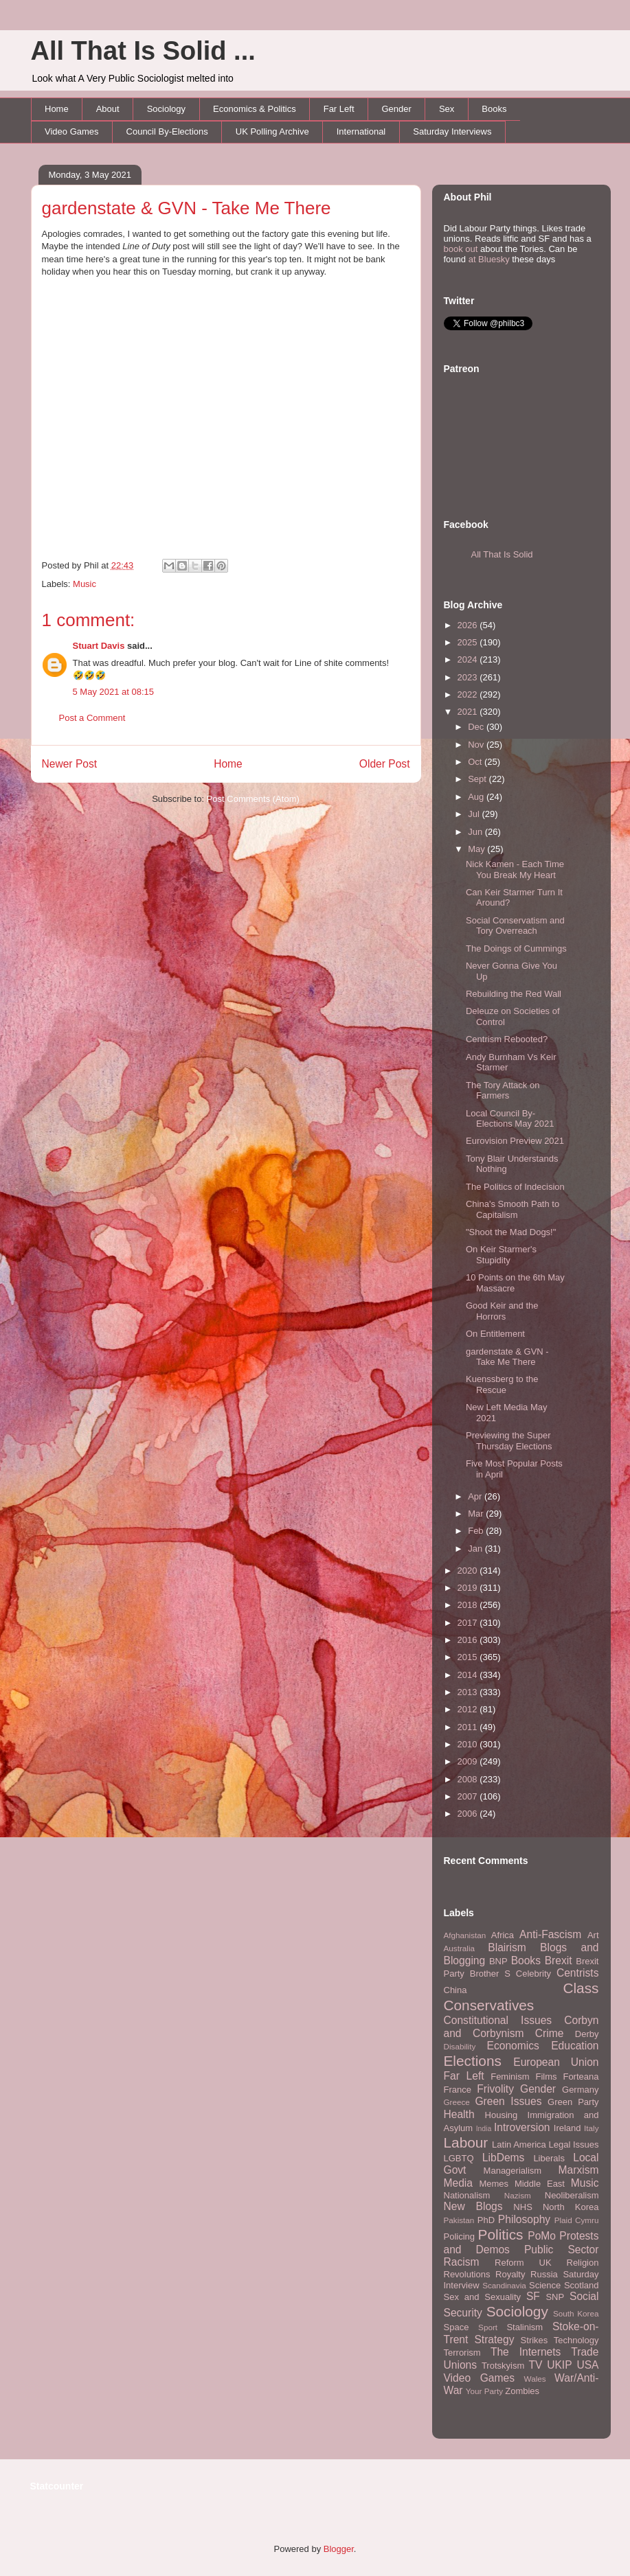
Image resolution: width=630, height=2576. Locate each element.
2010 (469, 1744)
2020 (469, 1570)
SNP (554, 2297)
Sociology (166, 109)
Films (545, 2076)
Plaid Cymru (576, 2220)
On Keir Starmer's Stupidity (501, 1254)
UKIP (559, 2365)
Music (84, 584)
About (108, 109)
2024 (469, 659)
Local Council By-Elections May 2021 (510, 1118)
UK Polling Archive (272, 131)
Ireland (567, 2128)
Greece (457, 2101)
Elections (473, 2061)
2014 (469, 1675)
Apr (476, 1496)
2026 (469, 625)
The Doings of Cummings (516, 948)
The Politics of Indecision (515, 1187)
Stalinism (524, 2327)
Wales (535, 2378)
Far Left (339, 109)
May (477, 849)
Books (494, 109)
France (457, 2089)
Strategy (494, 2339)
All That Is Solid (502, 554)
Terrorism (462, 2352)
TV (535, 2365)
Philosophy (524, 2219)
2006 (469, 1813)
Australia (459, 1948)
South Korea (575, 2313)
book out (461, 249)
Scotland (581, 2285)
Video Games (72, 131)
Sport (487, 2327)
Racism (462, 2262)
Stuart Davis (99, 646)
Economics (513, 2045)
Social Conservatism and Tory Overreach (515, 925)
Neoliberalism (572, 2195)
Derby (587, 2034)
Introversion (522, 2127)
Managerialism (513, 2170)
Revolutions (467, 2274)
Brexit (558, 1960)
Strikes (534, 2340)
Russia (544, 2274)
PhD (486, 2220)
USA (587, 2365)
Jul (475, 814)
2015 (469, 1657)
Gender (397, 109)
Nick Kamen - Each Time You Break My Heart (515, 869)
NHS (522, 2207)
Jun (476, 832)
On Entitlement (495, 1334)
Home (57, 109)
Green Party (573, 2102)
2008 (469, 1779)
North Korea (571, 2207)
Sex (446, 109)
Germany (580, 2089)
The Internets (526, 2352)
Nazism (517, 2195)
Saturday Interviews (452, 131)
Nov (477, 744)
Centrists (577, 1973)
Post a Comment (92, 718)
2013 (469, 1692)
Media (458, 2183)
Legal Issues (573, 2144)
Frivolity (495, 2089)
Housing (501, 2115)
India (484, 2128)
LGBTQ (459, 2158)
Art (593, 1935)
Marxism (579, 2170)
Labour (466, 2142)
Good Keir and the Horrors (502, 1311)
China (455, 1990)
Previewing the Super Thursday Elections (509, 1440)
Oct (476, 762)
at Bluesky (489, 259)
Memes (493, 2183)
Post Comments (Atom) (253, 799)
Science (545, 2285)
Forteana (580, 2076)
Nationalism (467, 2195)
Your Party (484, 2391)
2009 (469, 1761)
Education (574, 2045)
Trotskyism (503, 2365)
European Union (555, 2062)
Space (456, 2327)
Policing (459, 2236)
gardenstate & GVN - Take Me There (186, 208)
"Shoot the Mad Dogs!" (511, 1232)
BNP (498, 1961)
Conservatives (489, 2005)
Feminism (510, 2076)
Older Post (384, 764)
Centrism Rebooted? (507, 1039)
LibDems (503, 2157)
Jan (476, 1548)
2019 (469, 1588)
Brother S (490, 1973)
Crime (549, 2033)
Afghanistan (465, 1935)
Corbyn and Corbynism (521, 2026)
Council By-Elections (167, 131)
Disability (460, 2046)
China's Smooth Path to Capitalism (512, 1209)
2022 (469, 694)
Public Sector (561, 2249)
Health (459, 2114)
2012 (469, 1709)
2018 (469, 1605)
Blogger (339, 2549)
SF (533, 2296)
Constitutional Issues (498, 2020)
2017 (469, 1623)
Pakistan (459, 2220)
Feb (477, 1531)
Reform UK (523, 2262)
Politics (501, 2234)
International (361, 131)
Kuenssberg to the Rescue (502, 1384)
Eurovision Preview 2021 (515, 1141)
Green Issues (508, 2101)
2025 (469, 642)
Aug (477, 797)
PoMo (542, 2236)
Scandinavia (504, 2285)
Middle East (540, 2183)
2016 (469, 1640)
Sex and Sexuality (482, 2297)
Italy (591, 2128)
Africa (502, 1935)
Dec (477, 727)
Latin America (519, 2144)
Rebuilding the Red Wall (513, 994)
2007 (469, 1796)
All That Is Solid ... (143, 50)
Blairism (507, 1947)
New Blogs (473, 2206)
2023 (469, 677)
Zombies (522, 2391)
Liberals (549, 2158)
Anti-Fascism (550, 1934)
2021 (469, 711)
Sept (478, 779)
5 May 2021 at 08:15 (114, 692)
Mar (477, 1513)
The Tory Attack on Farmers (502, 1090)
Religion (583, 2262)
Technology (576, 2340)
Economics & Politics (254, 109)
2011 (469, 1727)
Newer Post (70, 764)
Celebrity (533, 1973)
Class (580, 1988)
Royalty (510, 2274)
